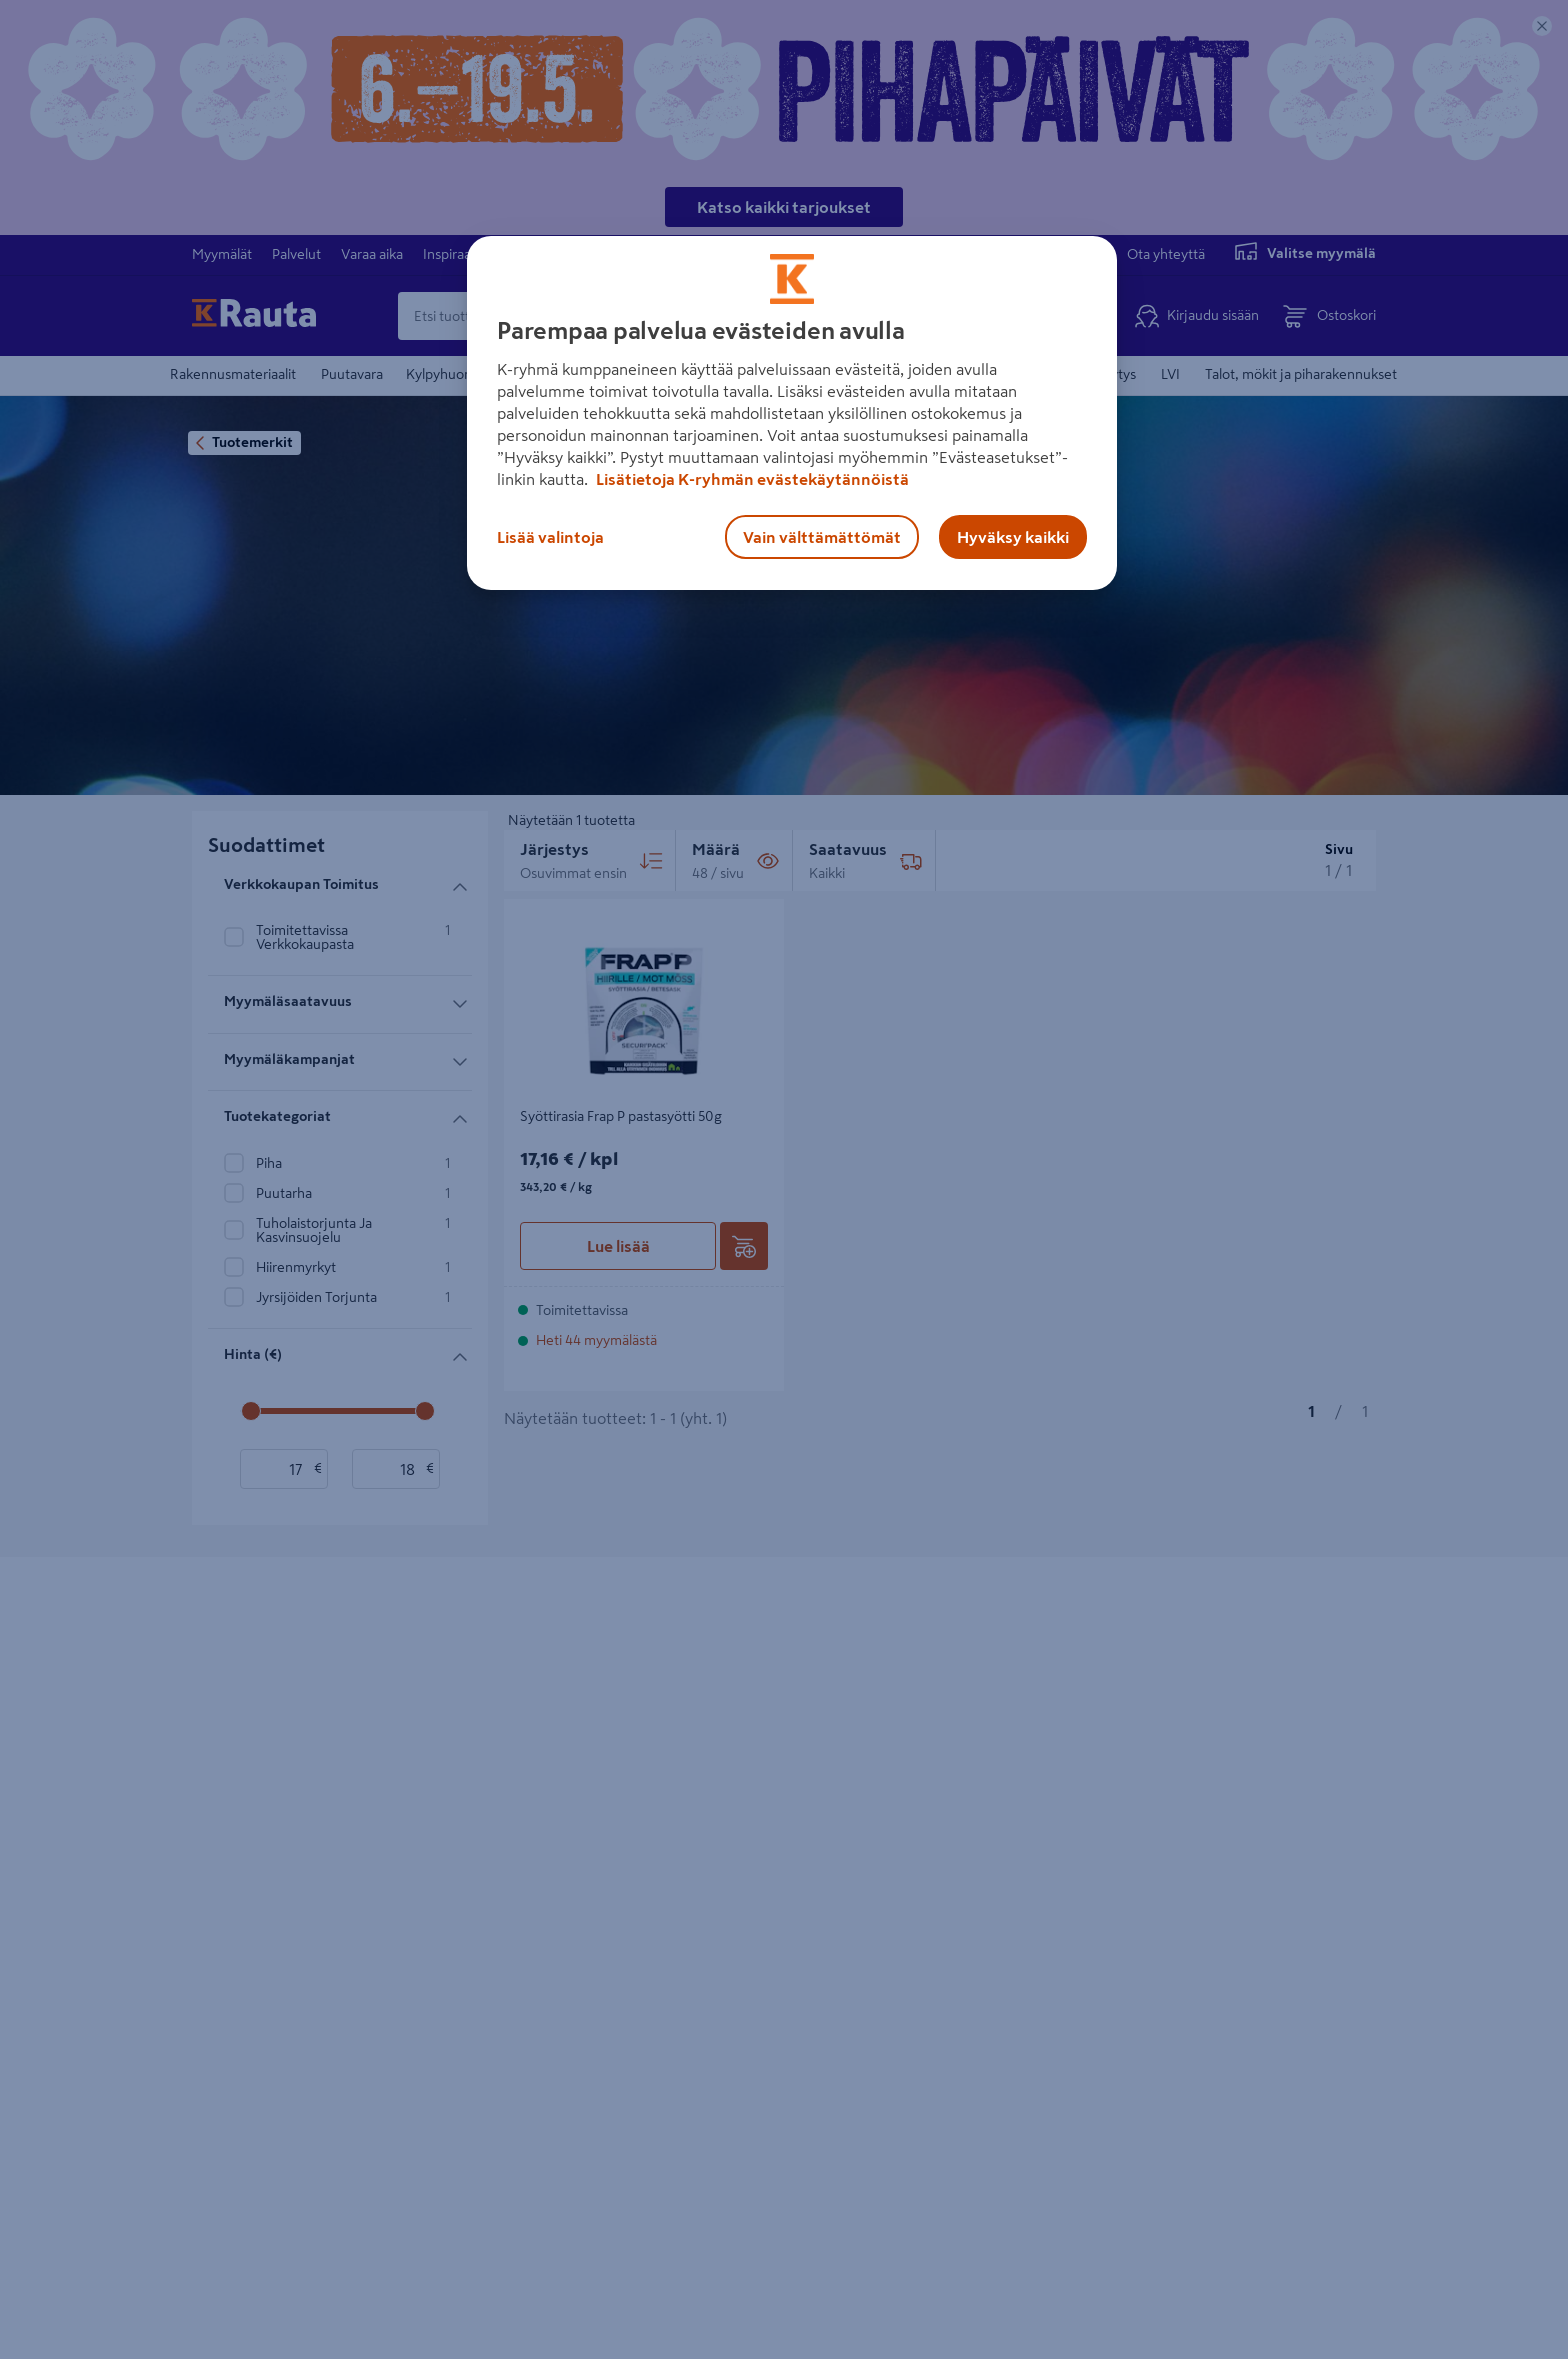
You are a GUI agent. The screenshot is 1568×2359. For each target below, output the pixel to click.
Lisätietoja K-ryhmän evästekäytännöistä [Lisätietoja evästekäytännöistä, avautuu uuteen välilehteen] (751, 479)
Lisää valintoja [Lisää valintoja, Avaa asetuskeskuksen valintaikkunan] (550, 537)
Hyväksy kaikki (1013, 537)
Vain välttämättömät (822, 537)
